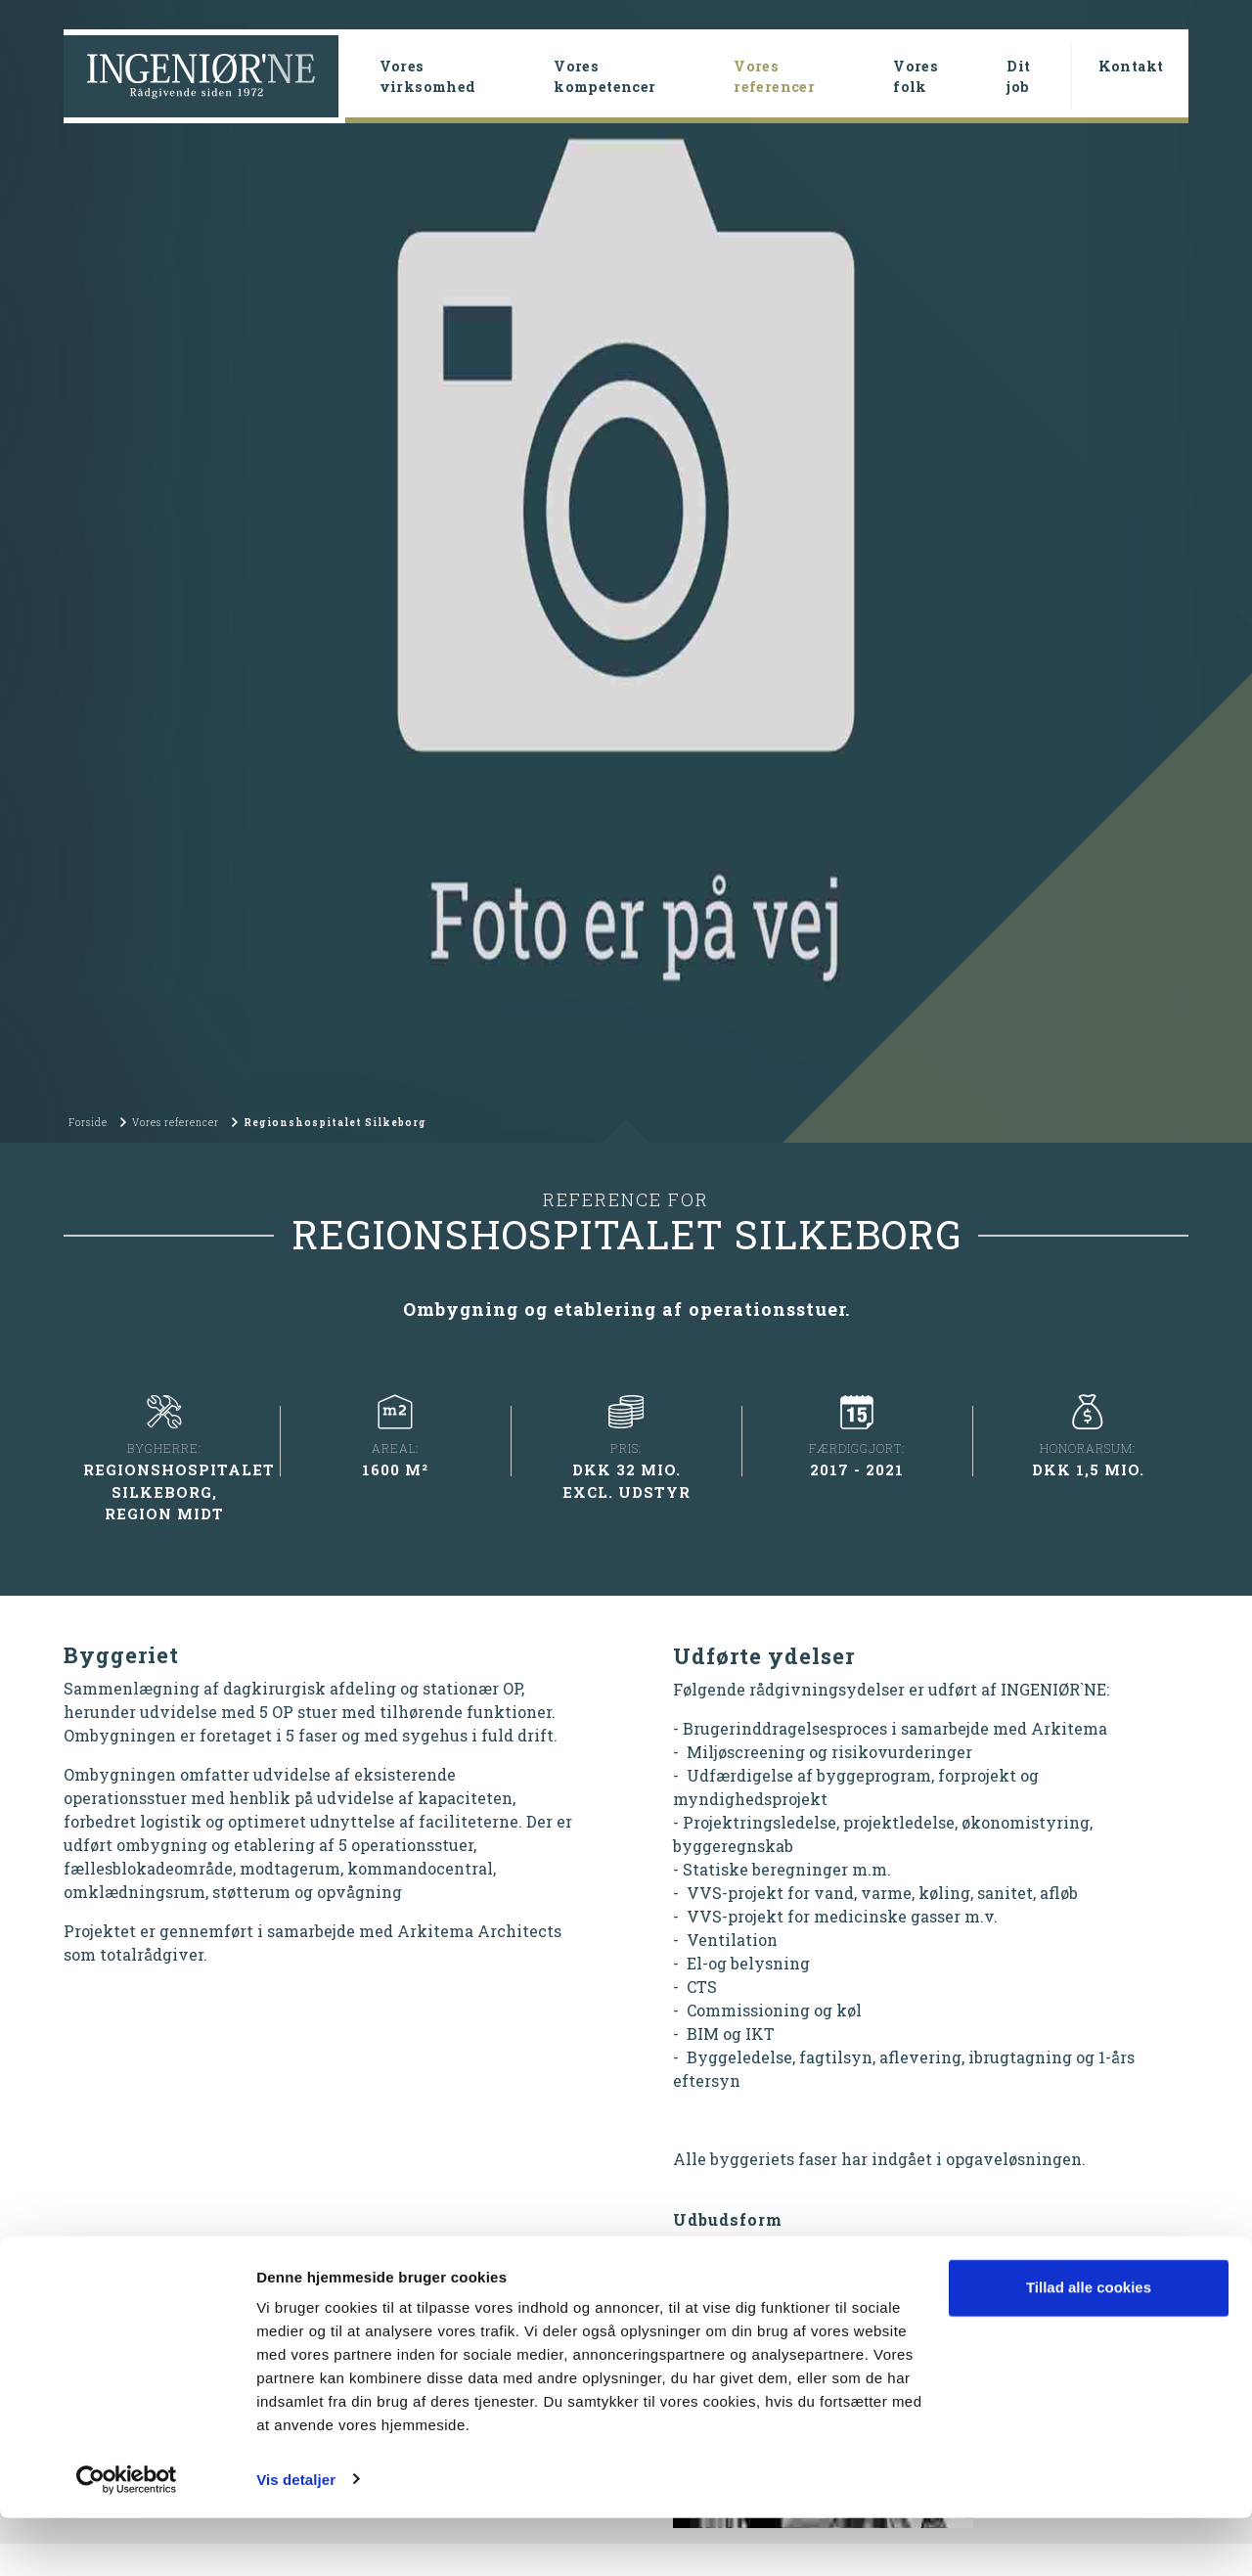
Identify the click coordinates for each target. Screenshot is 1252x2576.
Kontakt (1131, 66)
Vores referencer (805, 76)
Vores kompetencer (604, 76)
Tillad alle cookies (1088, 2346)
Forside (88, 1268)
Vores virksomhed (428, 76)
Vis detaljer (295, 2537)
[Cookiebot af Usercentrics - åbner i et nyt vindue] (126, 2538)
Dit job (1018, 76)
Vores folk (915, 76)
